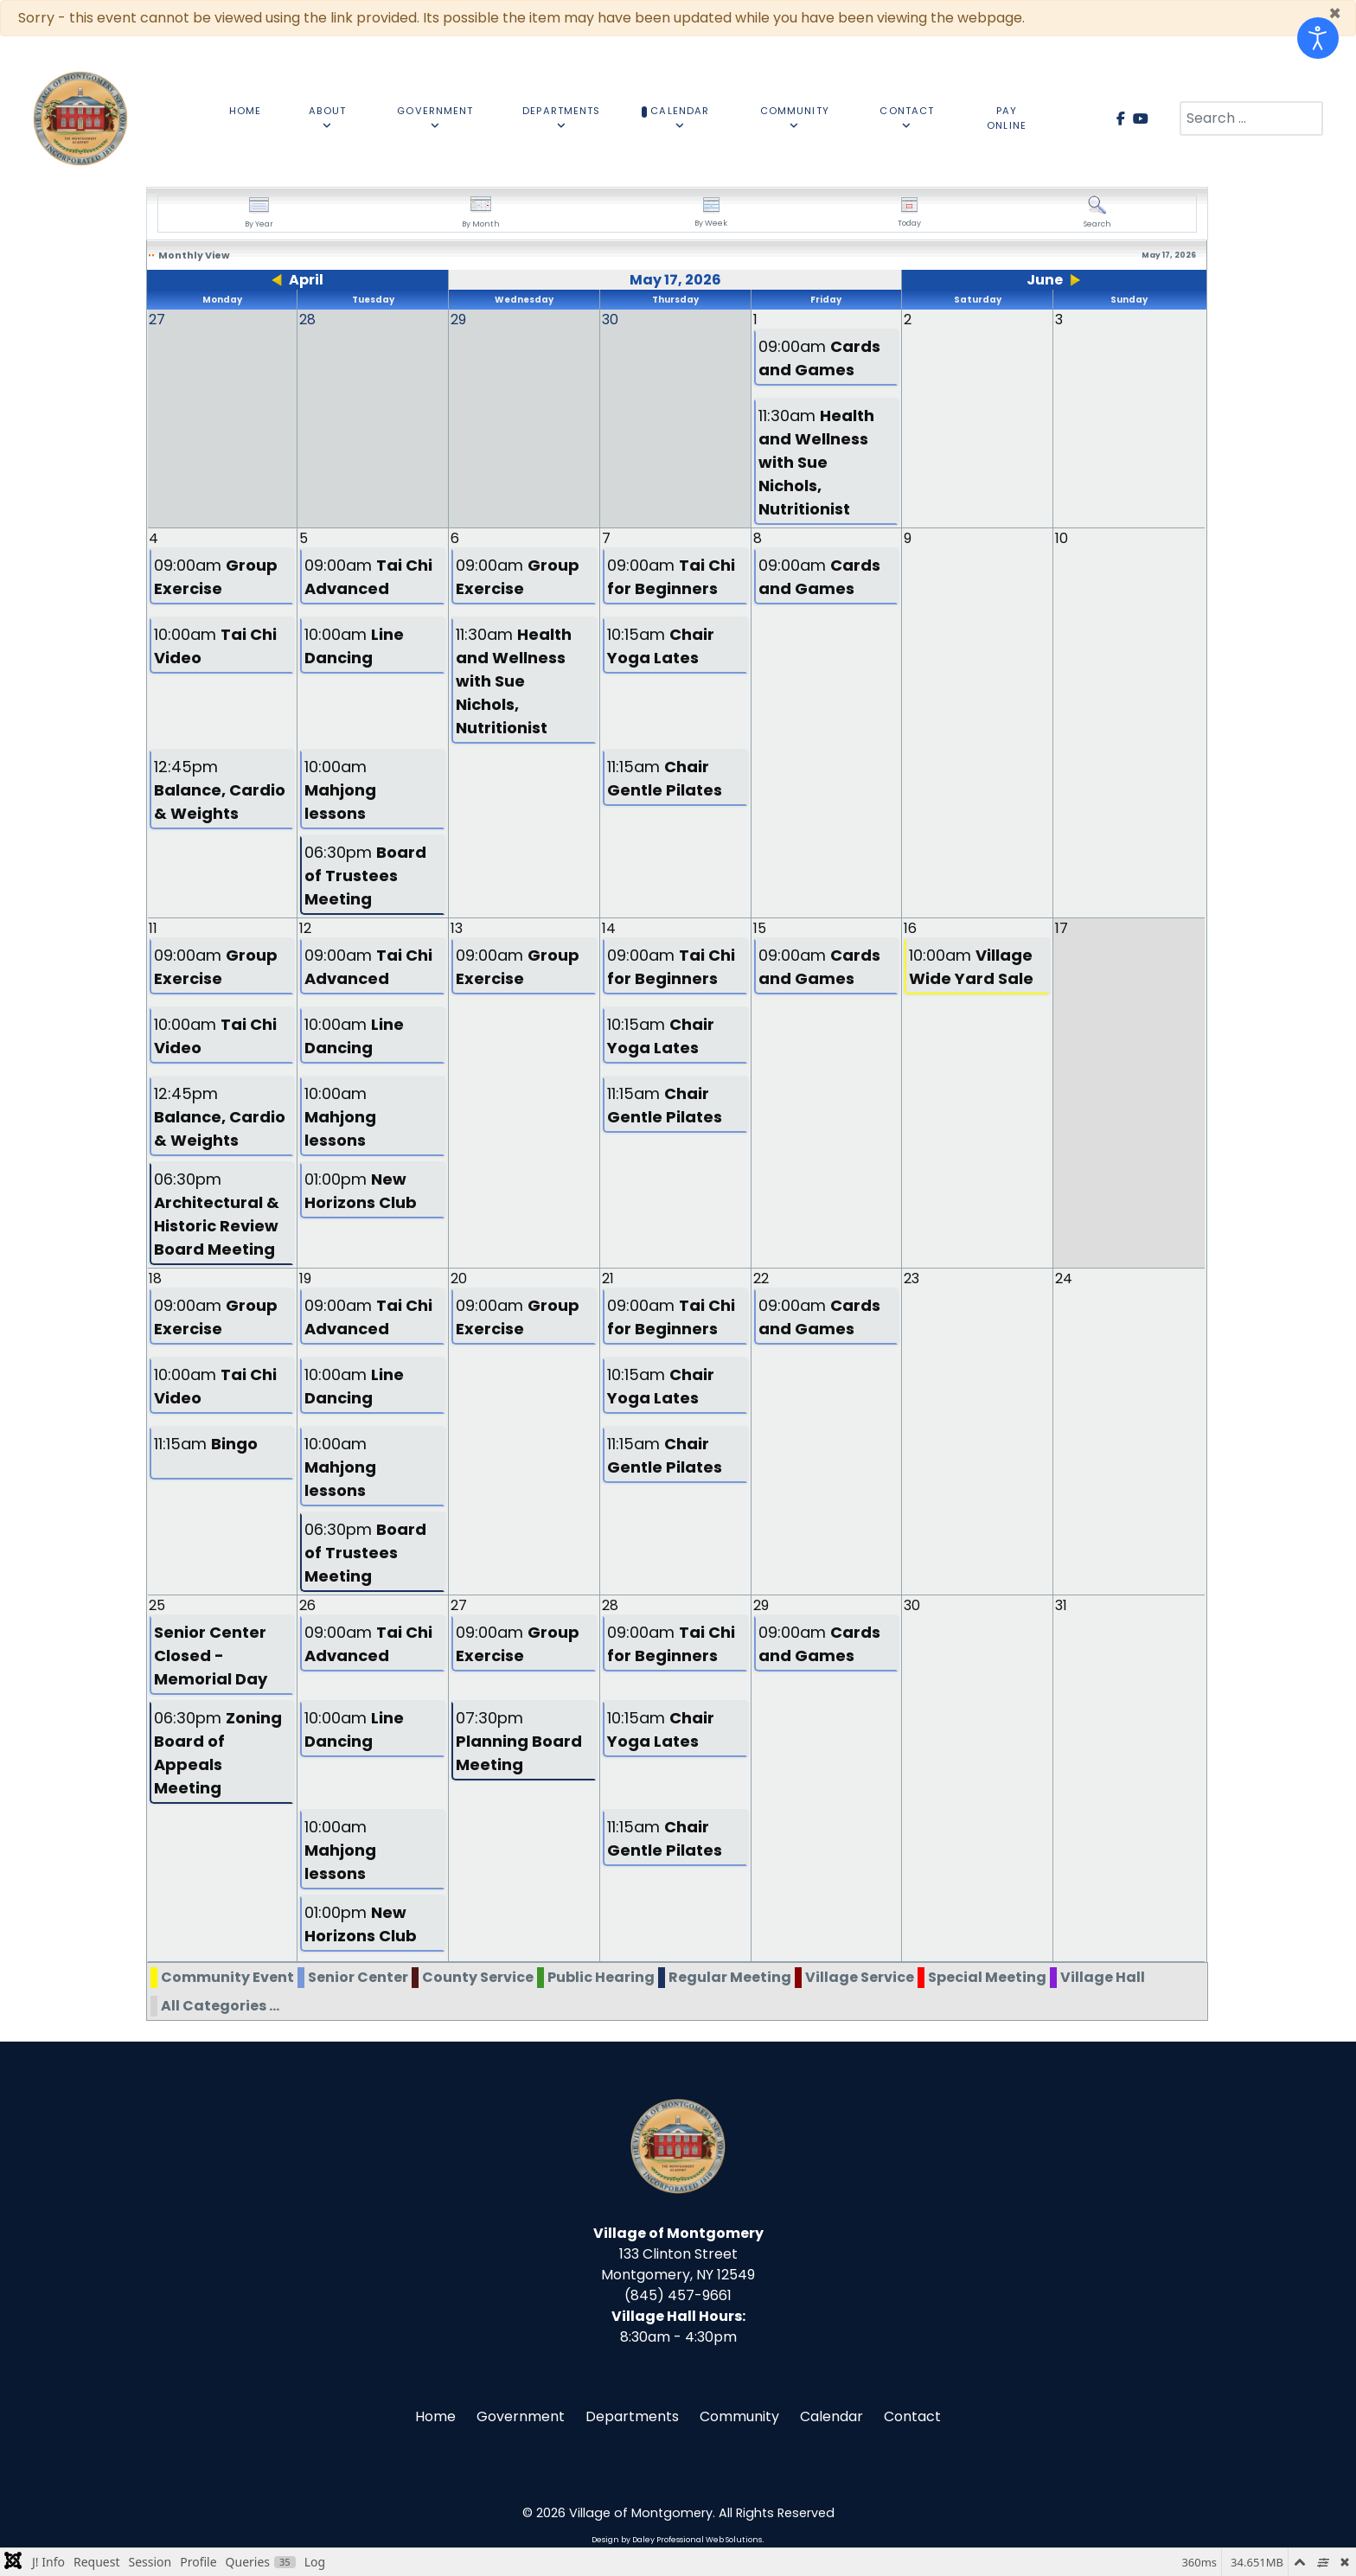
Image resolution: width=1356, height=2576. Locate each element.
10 (1061, 538)
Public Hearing (601, 1977)
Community (739, 2416)
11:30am (816, 462)
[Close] (1334, 14)
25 (157, 1605)
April (306, 280)
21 (608, 1278)
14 (609, 928)
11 (153, 928)
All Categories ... (220, 2006)
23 (911, 1278)
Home (435, 2416)
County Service (478, 1977)
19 (305, 1278)
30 (912, 1605)
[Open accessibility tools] (1318, 38)
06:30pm (365, 875)
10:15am (660, 645)
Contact (912, 2416)
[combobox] (1251, 118)
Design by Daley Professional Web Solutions (677, 2539)
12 (305, 928)
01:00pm (360, 1190)
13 (457, 928)
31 (1061, 1605)
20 (459, 1278)
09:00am (819, 358)
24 (1063, 1278)
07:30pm (519, 1741)
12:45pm (219, 790)
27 (459, 1605)
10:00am (215, 645)
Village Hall (1102, 1977)
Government (521, 2416)
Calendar (831, 2416)
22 (761, 1278)
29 (761, 1605)
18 (155, 1278)
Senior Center (358, 1977)
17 (1061, 928)
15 (759, 928)
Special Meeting (987, 1977)
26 (307, 1605)
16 (910, 928)
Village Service (859, 1977)
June (1045, 280)
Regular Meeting (729, 1977)
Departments (632, 2416)
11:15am (664, 778)
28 (610, 1605)
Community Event (227, 1977)
